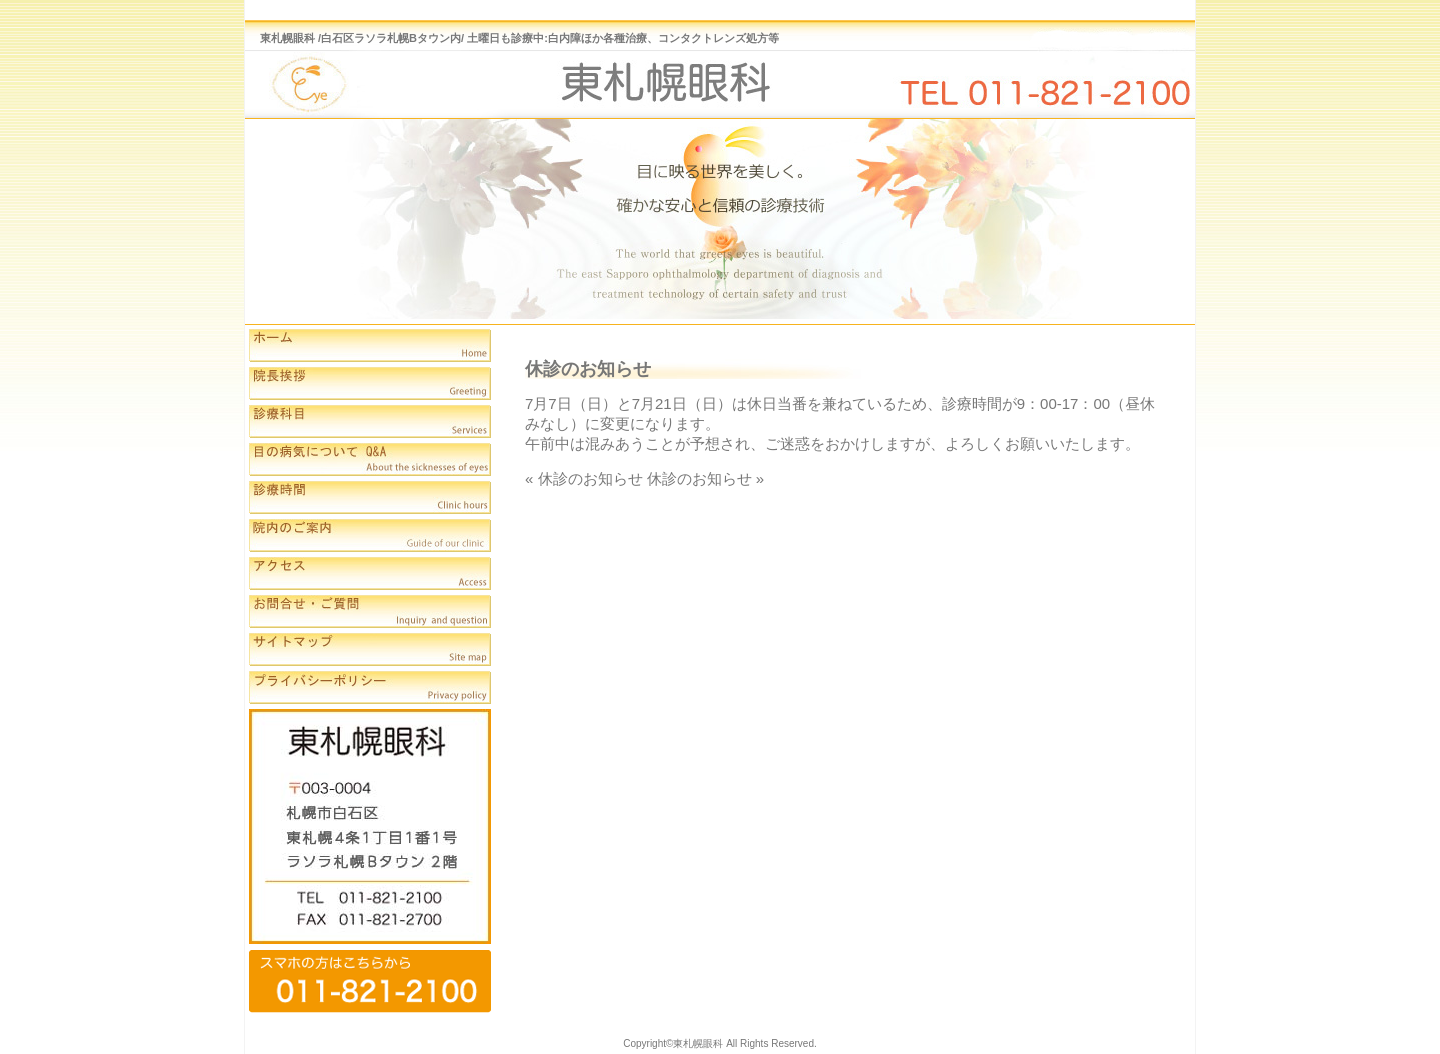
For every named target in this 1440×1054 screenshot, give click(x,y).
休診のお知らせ (590, 478)
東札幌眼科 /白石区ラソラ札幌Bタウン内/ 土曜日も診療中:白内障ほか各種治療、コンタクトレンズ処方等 (519, 38)
